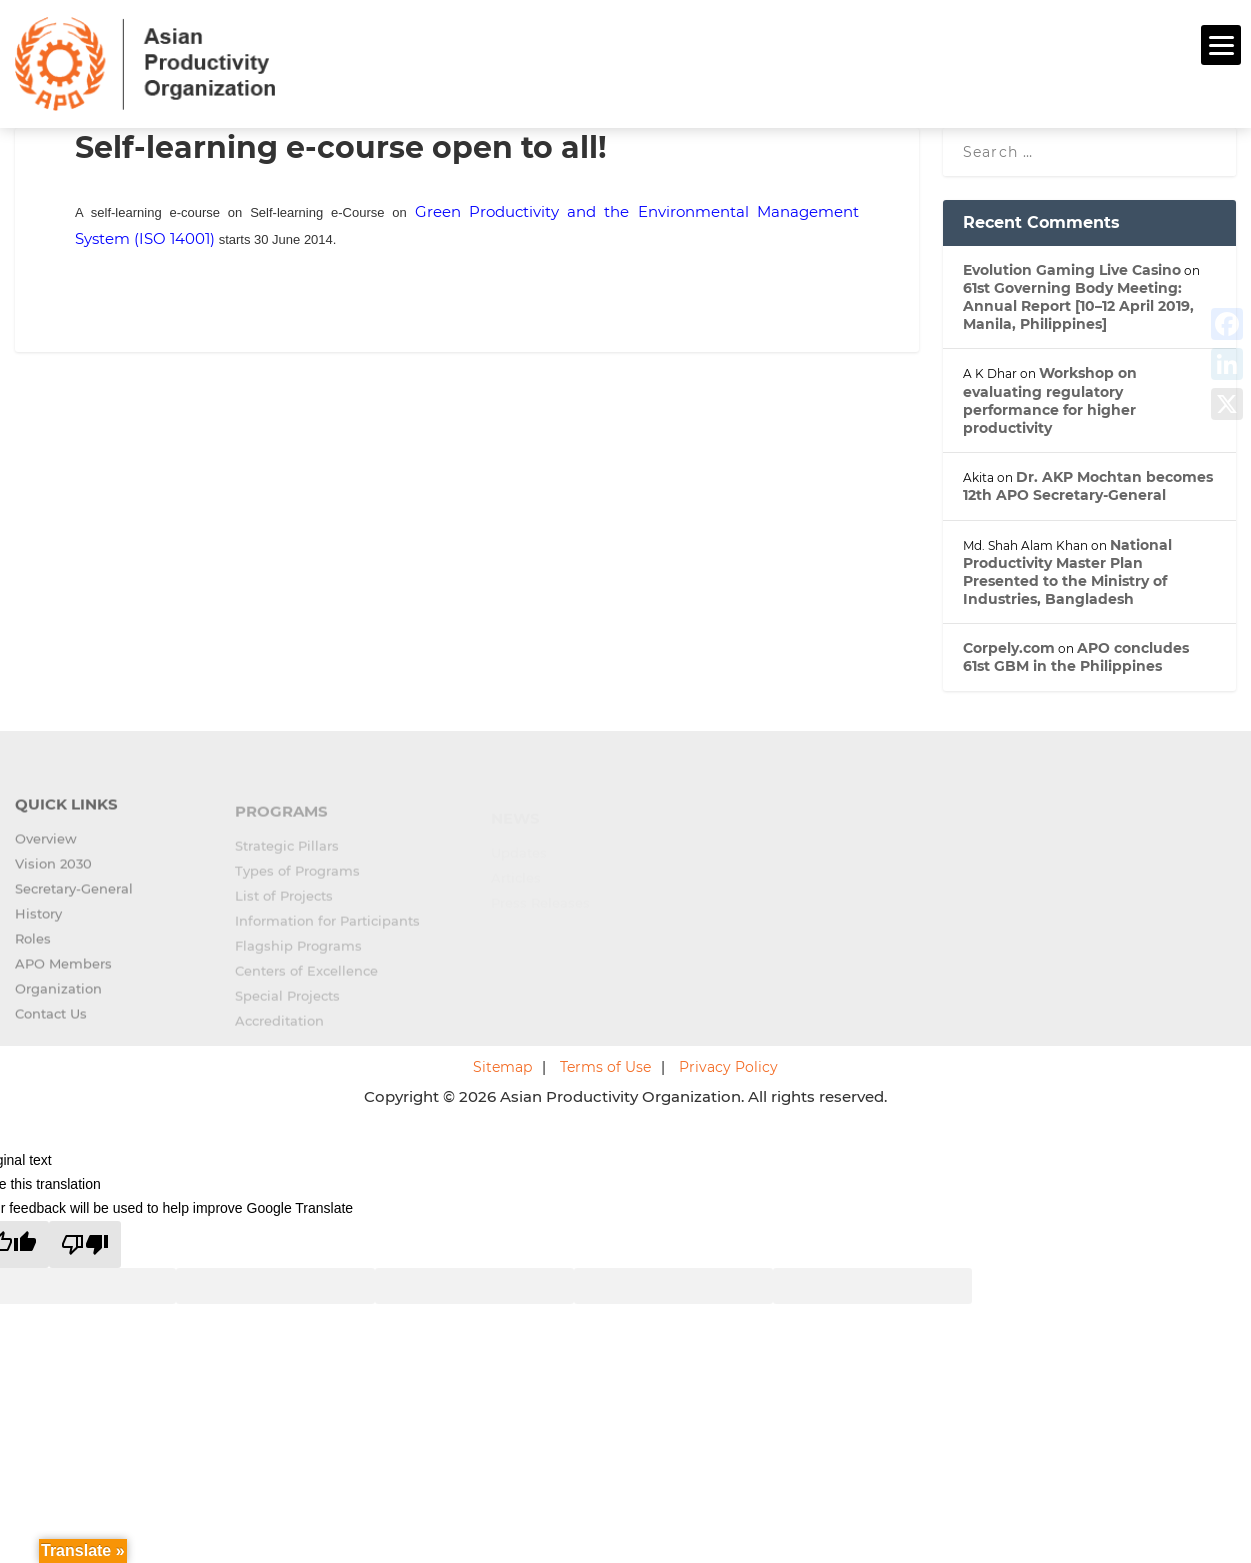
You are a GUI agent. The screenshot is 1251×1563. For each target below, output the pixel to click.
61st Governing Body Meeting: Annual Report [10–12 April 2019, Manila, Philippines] (1078, 303)
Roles (33, 946)
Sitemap (502, 1064)
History (38, 921)
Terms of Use (605, 1064)
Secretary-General (74, 896)
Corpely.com (1009, 646)
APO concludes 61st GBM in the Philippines (1076, 655)
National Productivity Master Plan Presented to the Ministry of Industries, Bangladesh (1067, 569)
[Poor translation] (85, 1241)
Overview (46, 846)
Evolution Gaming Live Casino (1072, 267)
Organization (58, 996)
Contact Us (51, 1021)
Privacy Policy (728, 1064)
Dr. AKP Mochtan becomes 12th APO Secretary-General (1088, 483)
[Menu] (1221, 45)
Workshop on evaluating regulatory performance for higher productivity (1050, 398)
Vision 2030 (53, 871)
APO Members (63, 971)
